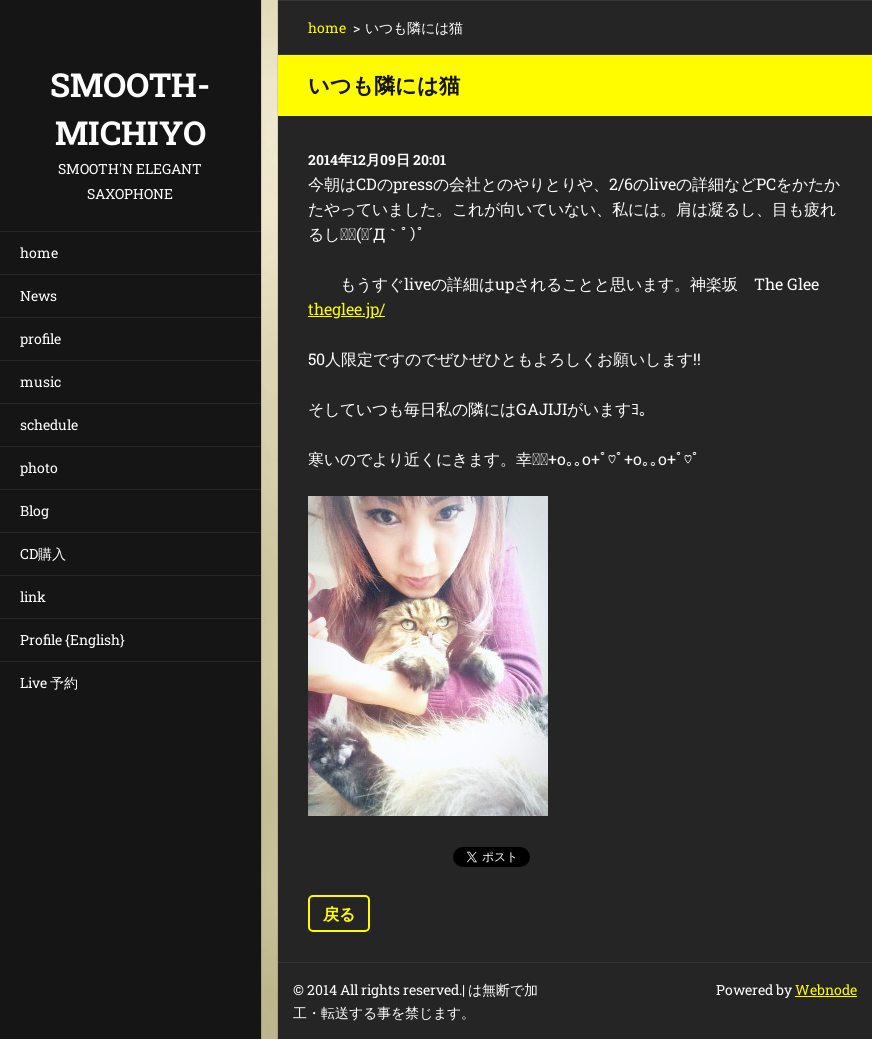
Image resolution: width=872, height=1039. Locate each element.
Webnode (826, 989)
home (39, 252)
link (33, 596)
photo (39, 467)
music (40, 381)
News (38, 295)
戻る (339, 913)
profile (40, 338)
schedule (49, 424)
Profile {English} (72, 639)
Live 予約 (49, 682)
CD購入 (43, 553)
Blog (34, 510)
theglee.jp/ (346, 308)
